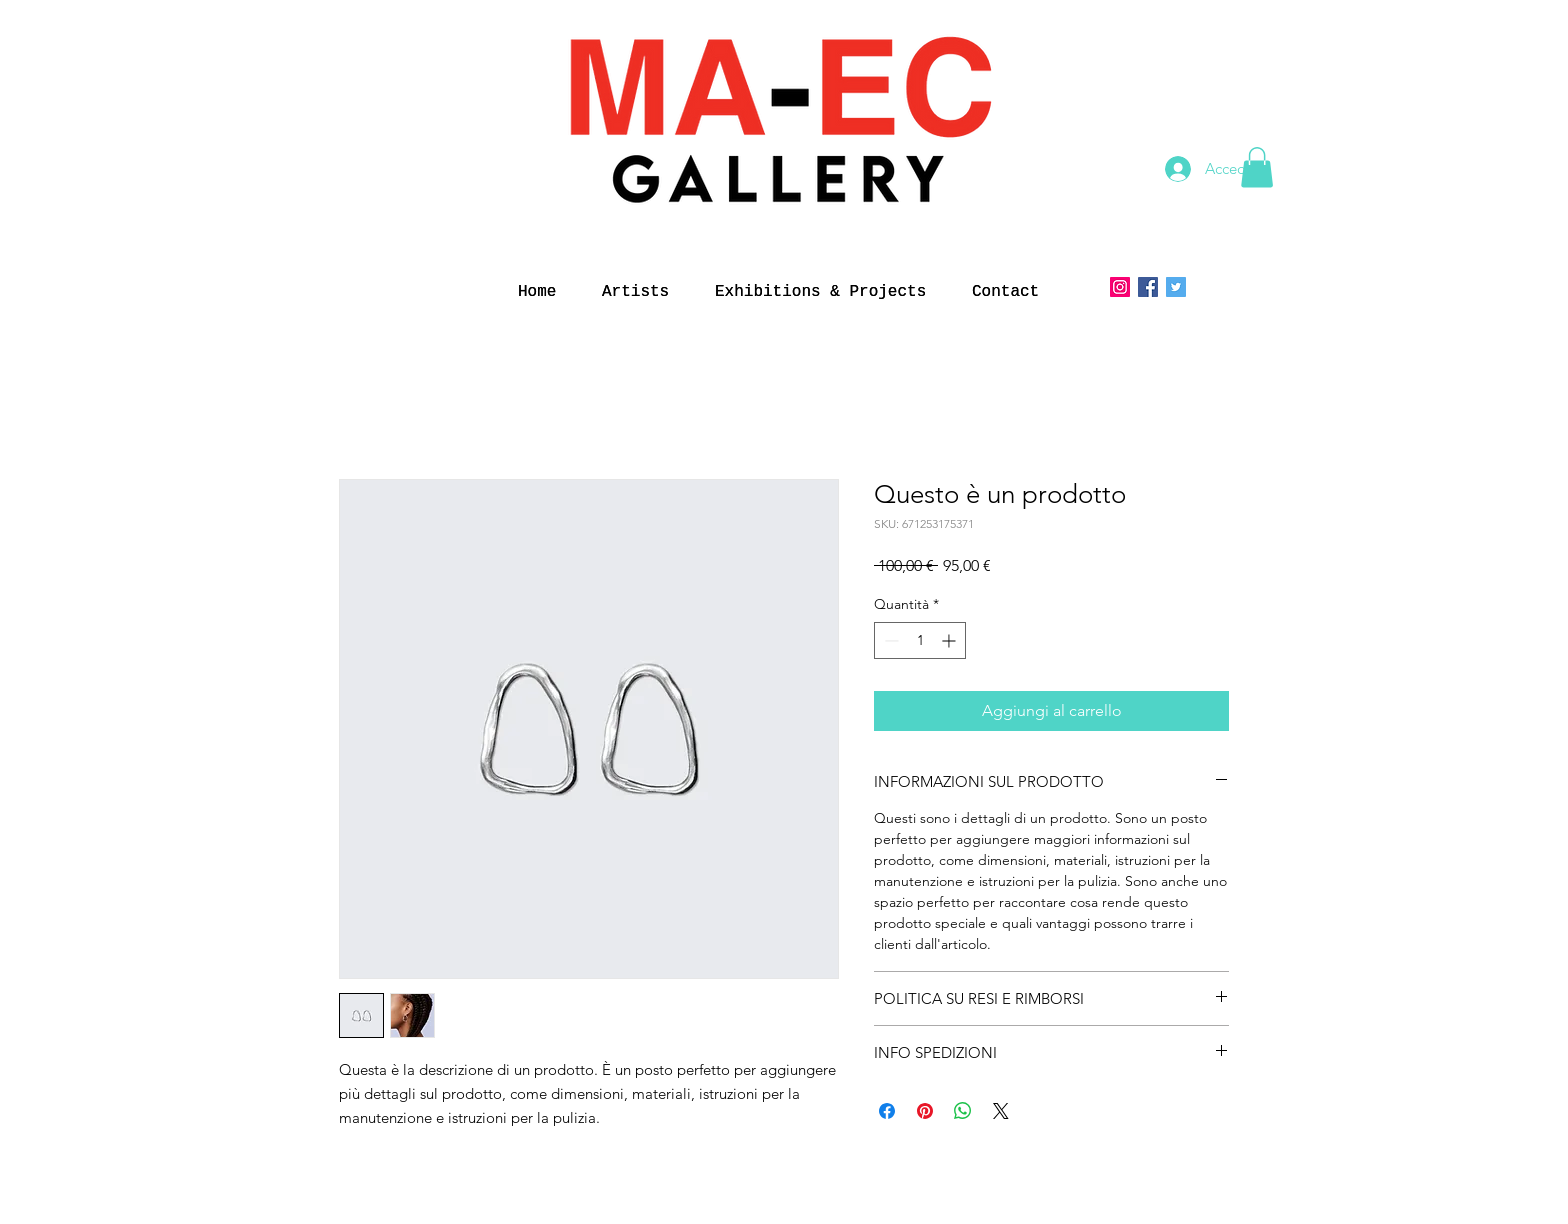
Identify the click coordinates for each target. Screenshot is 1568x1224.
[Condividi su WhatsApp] (963, 1111)
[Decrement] (889, 640)
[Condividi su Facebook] (887, 1111)
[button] (1257, 167)
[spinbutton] (920, 640)
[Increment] (950, 640)
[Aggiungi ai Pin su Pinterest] (925, 1111)
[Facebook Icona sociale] (1148, 287)
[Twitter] (1176, 287)
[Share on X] (1001, 1111)
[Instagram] (1120, 287)
